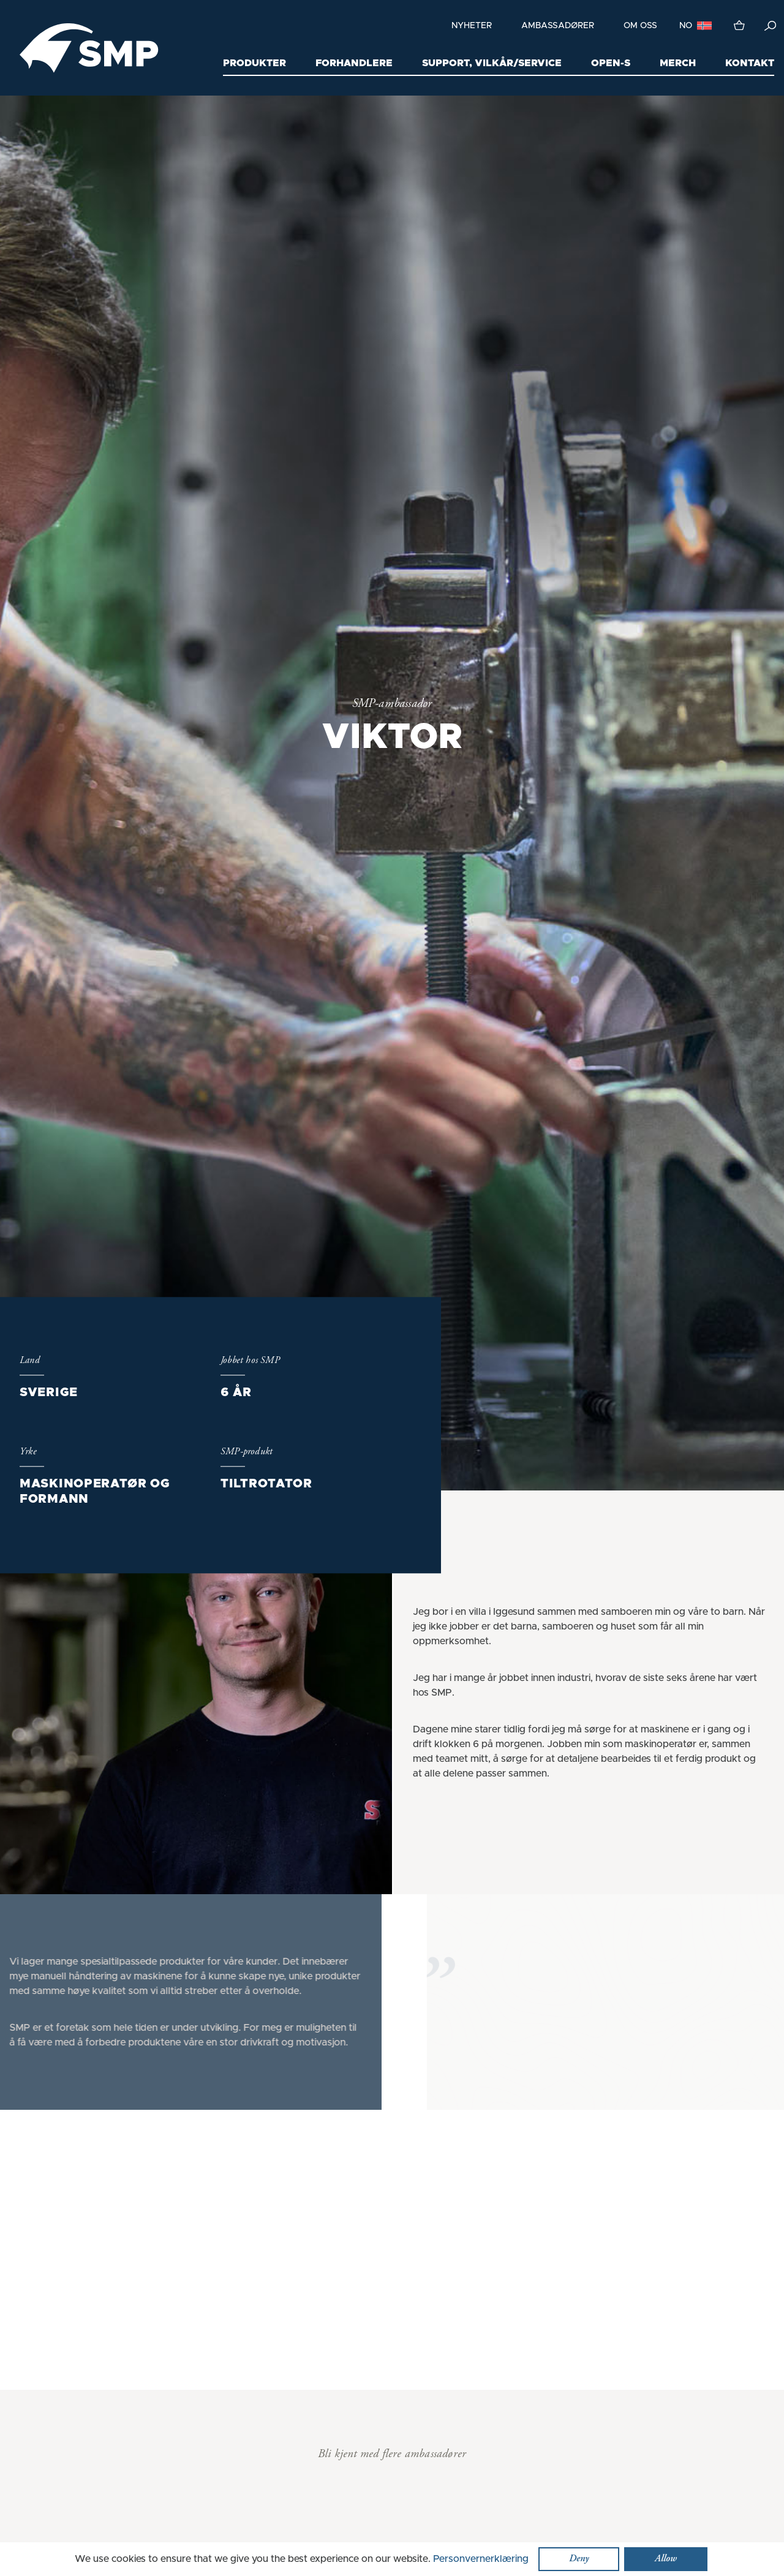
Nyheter (471, 25)
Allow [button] (666, 2559)
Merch (678, 63)
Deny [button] (579, 2559)
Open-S (610, 63)
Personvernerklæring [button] (481, 2559)
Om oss (640, 25)
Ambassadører (557, 25)
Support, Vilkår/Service (492, 63)
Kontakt (749, 63)
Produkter (254, 63)
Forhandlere (354, 63)
